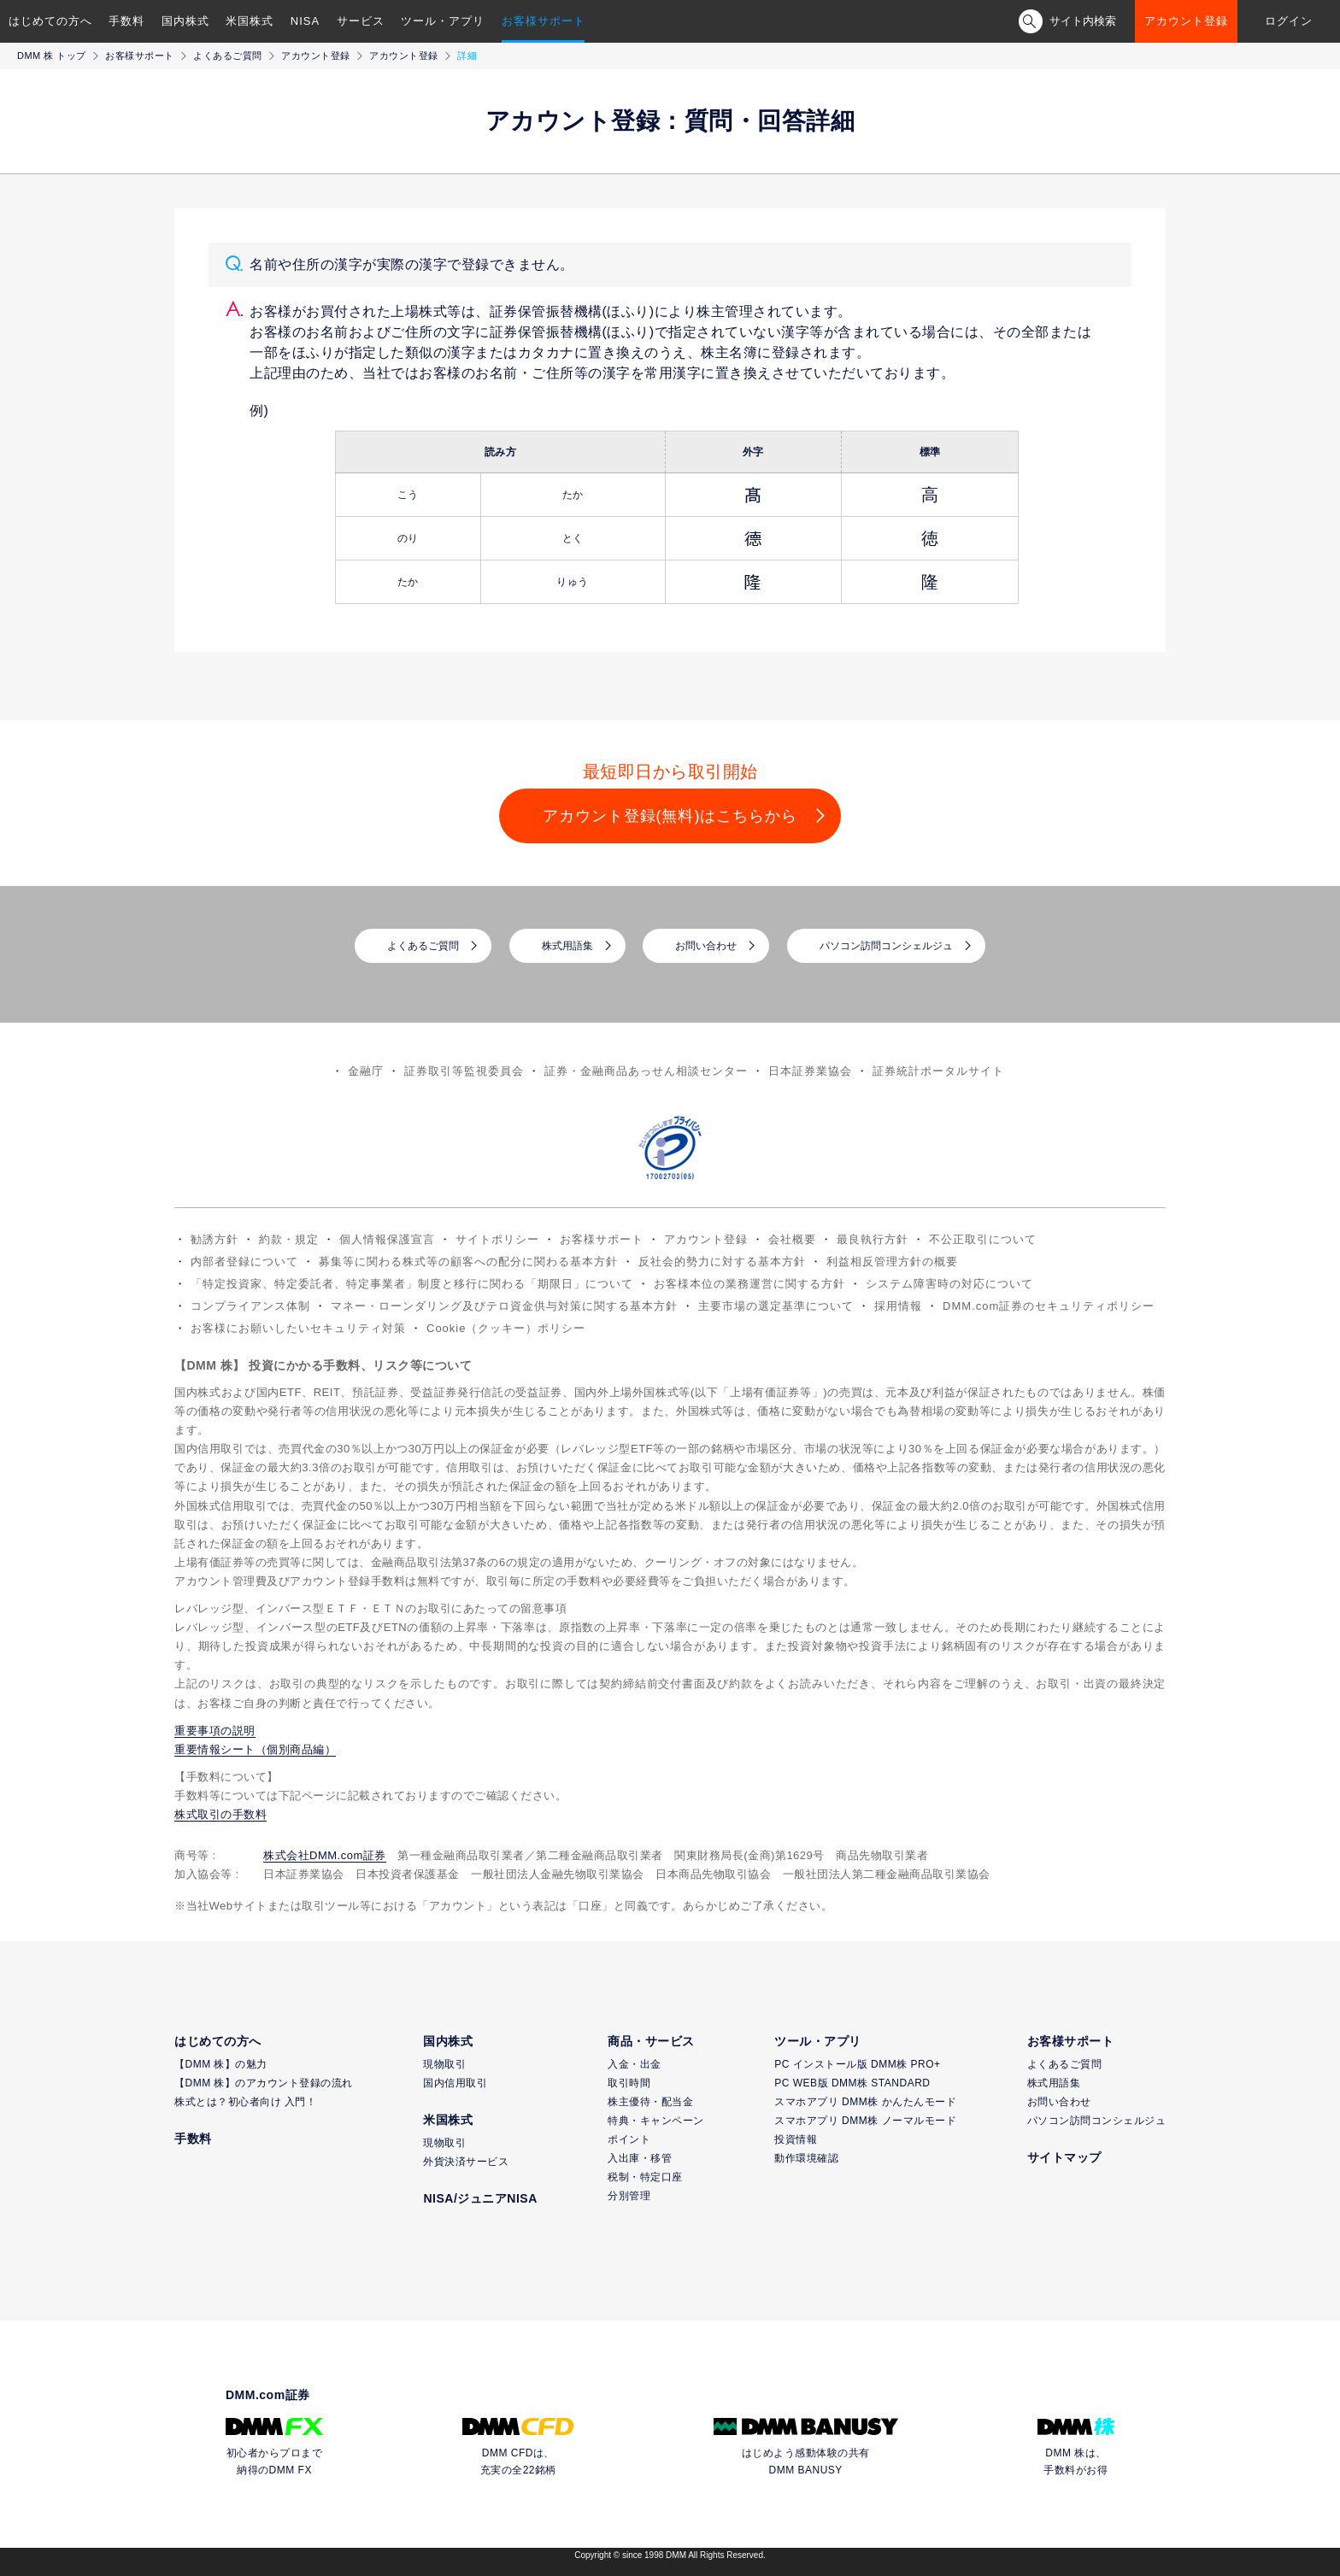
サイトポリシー (497, 1239)
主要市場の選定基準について (776, 1306)
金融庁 (366, 1071)
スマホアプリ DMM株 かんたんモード (865, 2102)
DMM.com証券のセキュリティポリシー (1049, 1306)
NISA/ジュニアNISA (480, 2198)
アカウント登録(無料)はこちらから (670, 815)
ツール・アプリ (443, 21)
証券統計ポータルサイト (938, 1071)
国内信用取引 (455, 2083)
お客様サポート (543, 21)
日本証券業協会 (810, 1071)
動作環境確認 (806, 2158)
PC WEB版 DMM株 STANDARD (852, 2083)
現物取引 (444, 2064)
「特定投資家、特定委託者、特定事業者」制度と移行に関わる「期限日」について (412, 1283)
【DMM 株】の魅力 (220, 2064)
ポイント (629, 2139)
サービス (361, 21)
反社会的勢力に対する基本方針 (722, 1261)
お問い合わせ (706, 946)
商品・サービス (651, 2041)
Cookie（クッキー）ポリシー (505, 1328)
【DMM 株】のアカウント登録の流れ (263, 2083)
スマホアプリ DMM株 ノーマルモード (865, 2121)
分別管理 (629, 2196)
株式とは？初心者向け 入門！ (245, 2102)
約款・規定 (289, 1239)
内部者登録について (244, 1261)
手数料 (126, 21)
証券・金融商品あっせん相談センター (646, 1071)
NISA (305, 21)
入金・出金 (634, 2064)
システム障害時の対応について (949, 1283)
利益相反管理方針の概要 (892, 1261)
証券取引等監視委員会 (464, 1071)
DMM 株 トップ (51, 55)
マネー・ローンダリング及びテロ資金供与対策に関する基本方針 (504, 1306)
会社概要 (792, 1239)
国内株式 (185, 21)
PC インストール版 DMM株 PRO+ (857, 2064)
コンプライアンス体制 (250, 1306)
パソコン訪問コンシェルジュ (886, 946)
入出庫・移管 (640, 2158)
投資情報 (795, 2139)
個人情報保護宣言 (387, 1239)
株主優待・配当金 (650, 2102)
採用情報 (898, 1306)
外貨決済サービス (465, 2162)
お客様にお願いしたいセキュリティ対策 (298, 1328)
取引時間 (629, 2083)
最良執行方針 (872, 1239)
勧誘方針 (214, 1239)
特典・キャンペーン (656, 2121)
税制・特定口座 (645, 2177)
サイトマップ (1064, 2157)
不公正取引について (983, 1239)
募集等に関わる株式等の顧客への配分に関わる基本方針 (468, 1261)
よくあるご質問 (227, 55)
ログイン (1289, 21)
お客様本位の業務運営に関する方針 (749, 1283)
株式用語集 (567, 946)
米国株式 (249, 21)
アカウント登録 (1186, 21)
